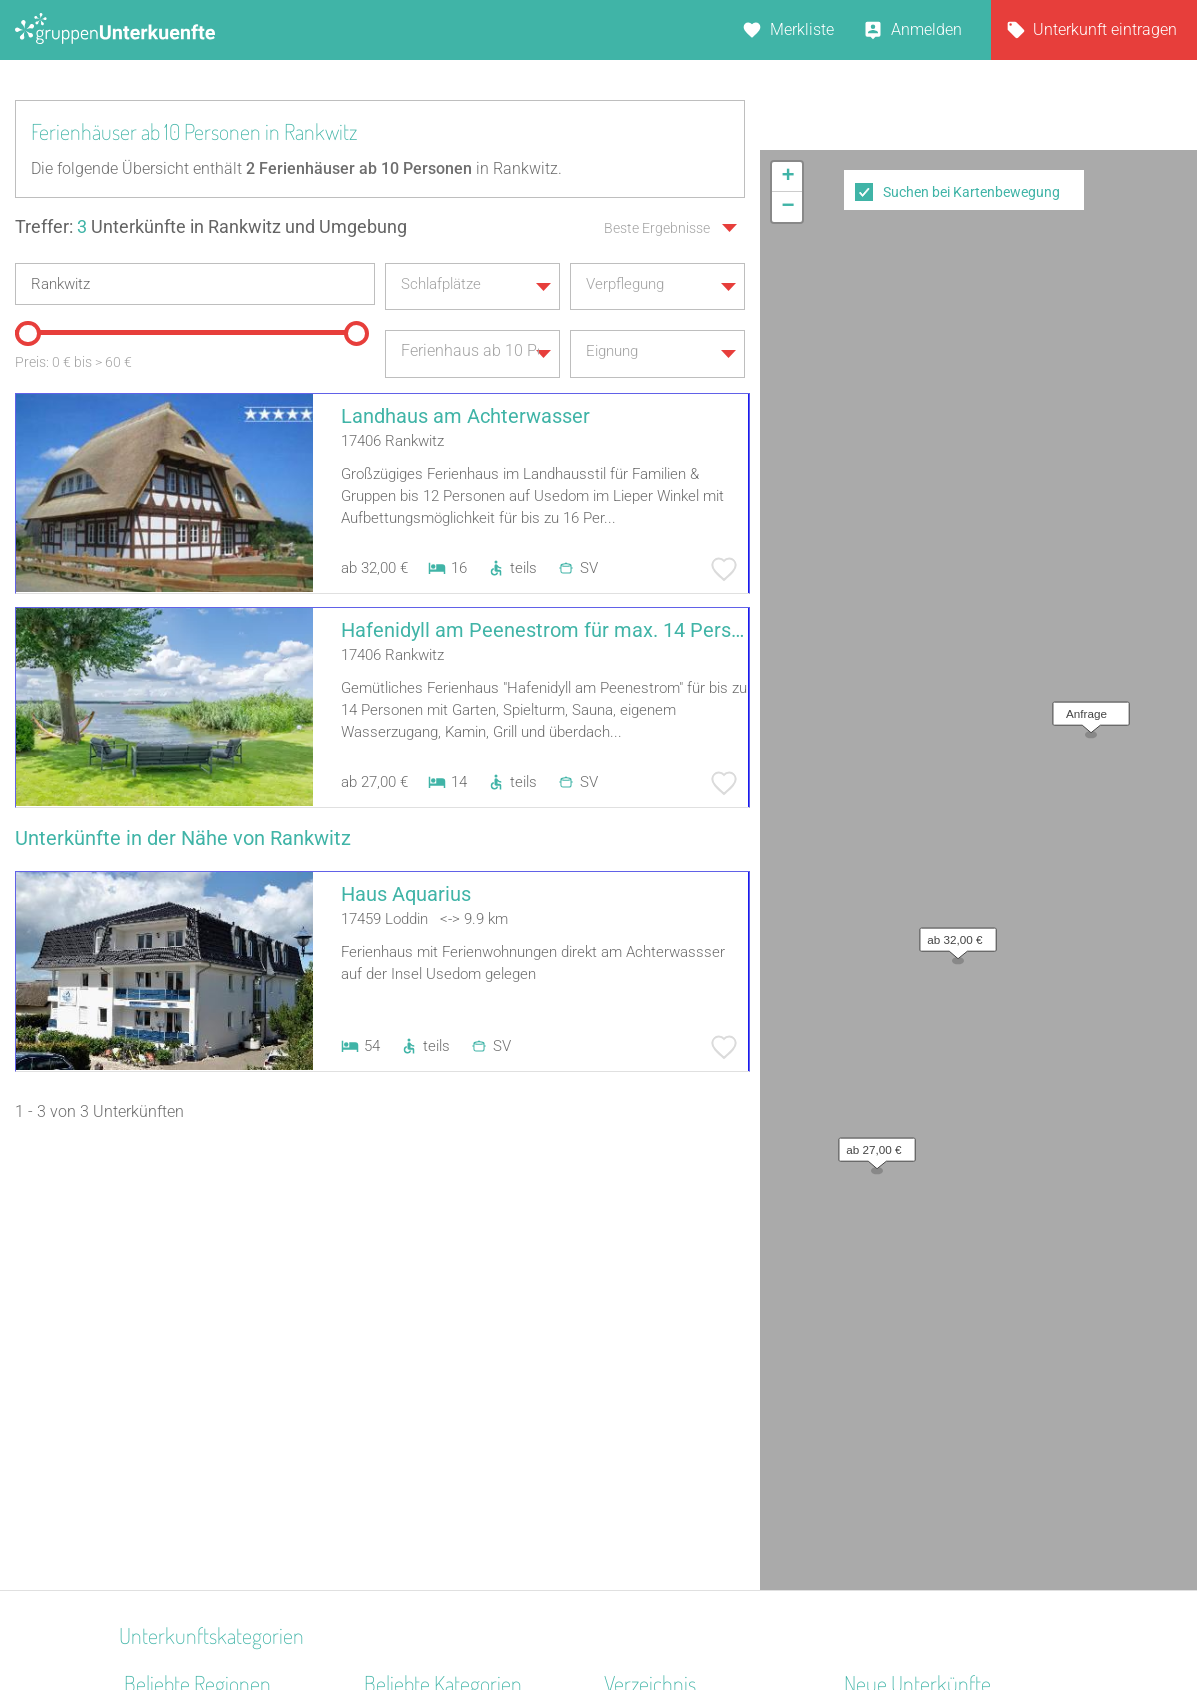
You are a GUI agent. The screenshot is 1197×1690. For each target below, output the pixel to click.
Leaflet (1014, 761)
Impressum (664, 1622)
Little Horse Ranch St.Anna (937, 1286)
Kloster (388, 1520)
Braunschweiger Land (200, 1494)
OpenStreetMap (1149, 761)
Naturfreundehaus (427, 1312)
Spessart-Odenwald (192, 1312)
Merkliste (802, 29)
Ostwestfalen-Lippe (191, 1390)
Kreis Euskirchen (182, 1416)
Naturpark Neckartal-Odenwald (232, 1442)
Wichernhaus (890, 1364)
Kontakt (437, 1622)
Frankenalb (163, 1338)
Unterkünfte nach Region (691, 1286)
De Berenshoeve (900, 1338)
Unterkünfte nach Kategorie (700, 1338)
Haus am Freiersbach (919, 1312)
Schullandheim (416, 1286)
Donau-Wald (167, 1364)
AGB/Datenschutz (544, 1622)
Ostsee (148, 1468)
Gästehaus (402, 1416)
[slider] (25, 328)
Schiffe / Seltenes (424, 1364)
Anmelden (926, 29)
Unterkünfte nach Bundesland (708, 1312)
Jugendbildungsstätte (441, 1338)
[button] (953, 450)
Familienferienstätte (434, 1442)
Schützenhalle (413, 1494)
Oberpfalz (158, 1286)
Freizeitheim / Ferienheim (453, 1390)
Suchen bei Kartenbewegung (971, 192)
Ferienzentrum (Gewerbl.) (452, 1468)
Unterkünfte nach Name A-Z (702, 1390)
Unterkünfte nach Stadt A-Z (699, 1364)
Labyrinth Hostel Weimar (930, 1390)
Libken (867, 1416)
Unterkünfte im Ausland (687, 1416)
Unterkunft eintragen (1105, 29)
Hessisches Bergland (197, 1520)
